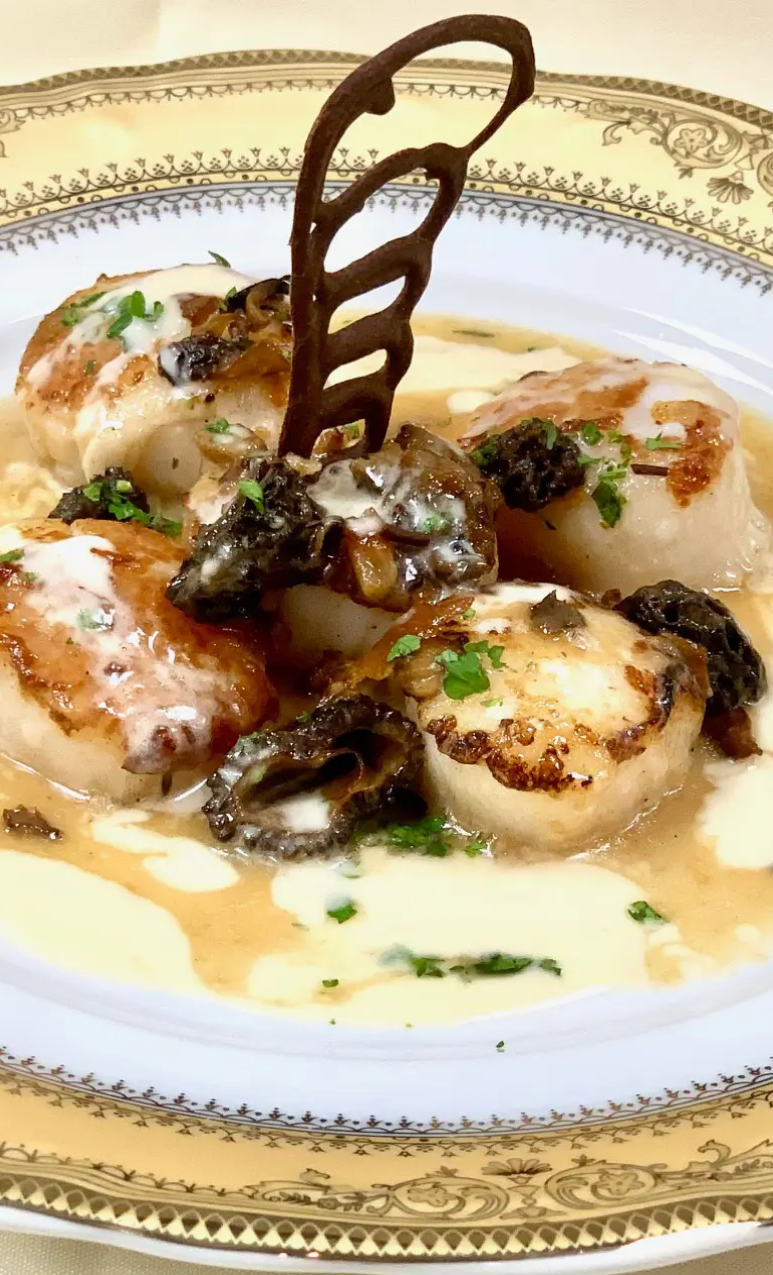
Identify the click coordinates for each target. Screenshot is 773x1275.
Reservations (150, 372)
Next (255, 758)
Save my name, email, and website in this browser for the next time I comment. (515, 784)
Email (353, 597)
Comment (368, 259)
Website (358, 685)
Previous (45, 758)
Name (354, 509)
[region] (150, 763)
